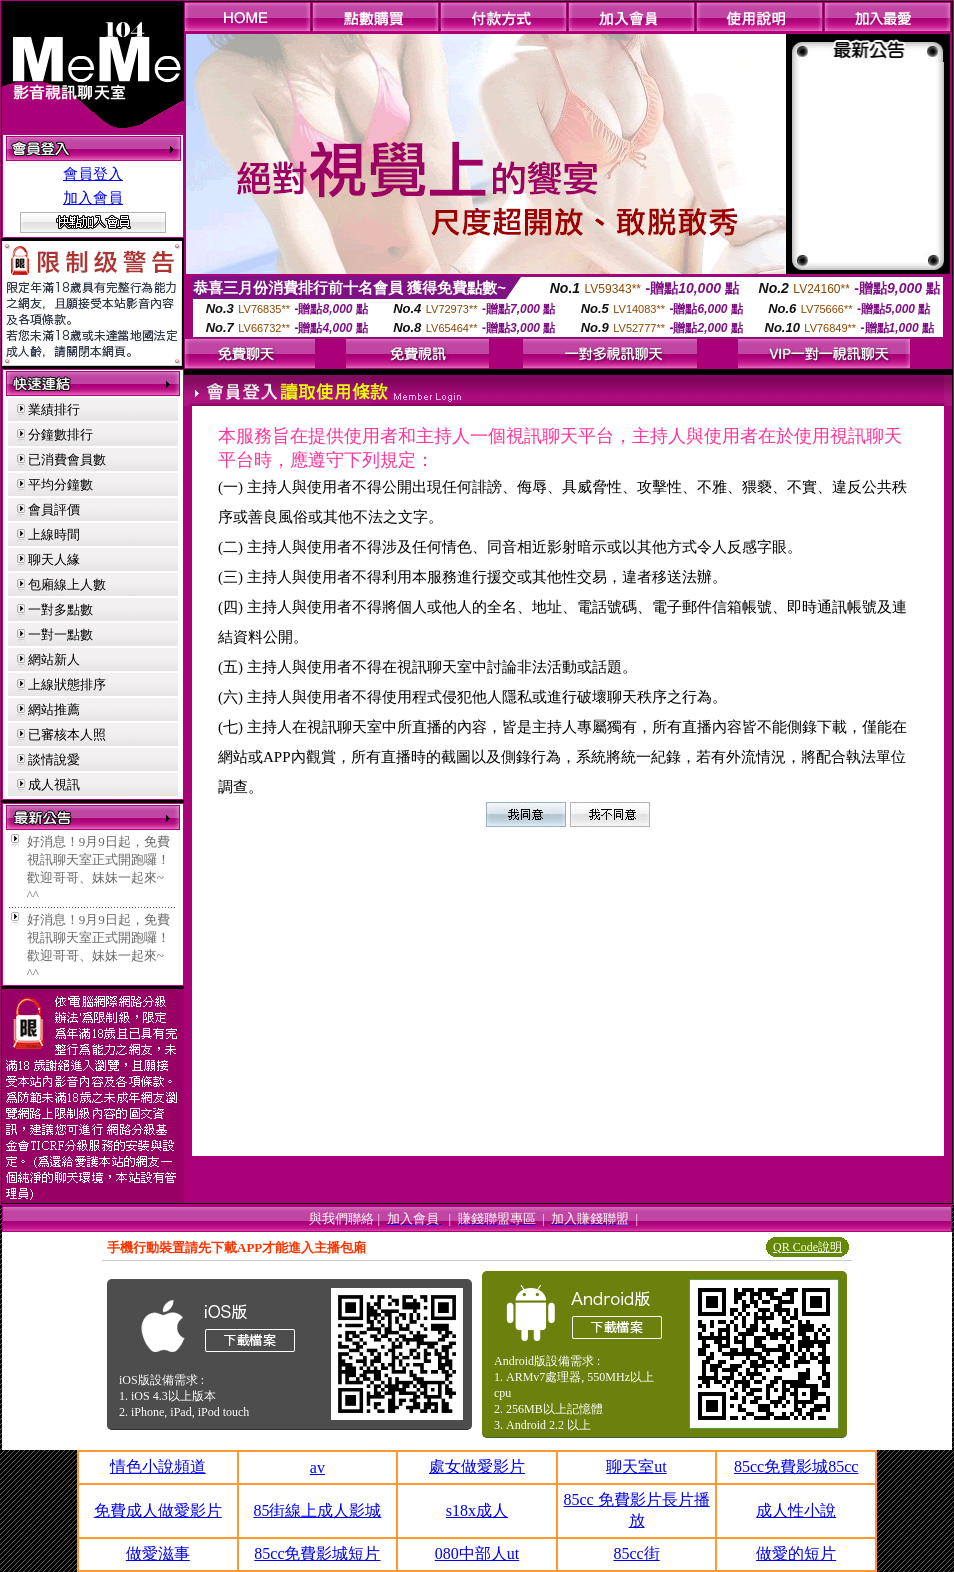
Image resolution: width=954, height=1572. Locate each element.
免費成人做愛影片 (158, 1510)
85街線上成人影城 (317, 1510)
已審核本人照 (67, 734)
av (317, 1467)
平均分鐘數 (60, 484)
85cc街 (636, 1553)
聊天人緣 (54, 559)
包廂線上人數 (67, 584)
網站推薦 (54, 709)
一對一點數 (60, 634)
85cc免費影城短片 (317, 1553)
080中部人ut (477, 1553)
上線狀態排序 (67, 684)
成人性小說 (796, 1510)
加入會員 (93, 198)
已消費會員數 (67, 459)
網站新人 (54, 659)
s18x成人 (477, 1510)
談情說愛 (54, 759)
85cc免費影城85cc (796, 1466)
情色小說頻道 (158, 1466)
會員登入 (93, 174)
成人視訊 (54, 784)
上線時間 (54, 534)
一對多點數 (60, 609)
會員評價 (54, 509)
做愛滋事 (158, 1553)
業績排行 (54, 409)
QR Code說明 (807, 1247)
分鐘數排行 (60, 434)
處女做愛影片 (477, 1466)
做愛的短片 (796, 1553)
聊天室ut (636, 1466)
